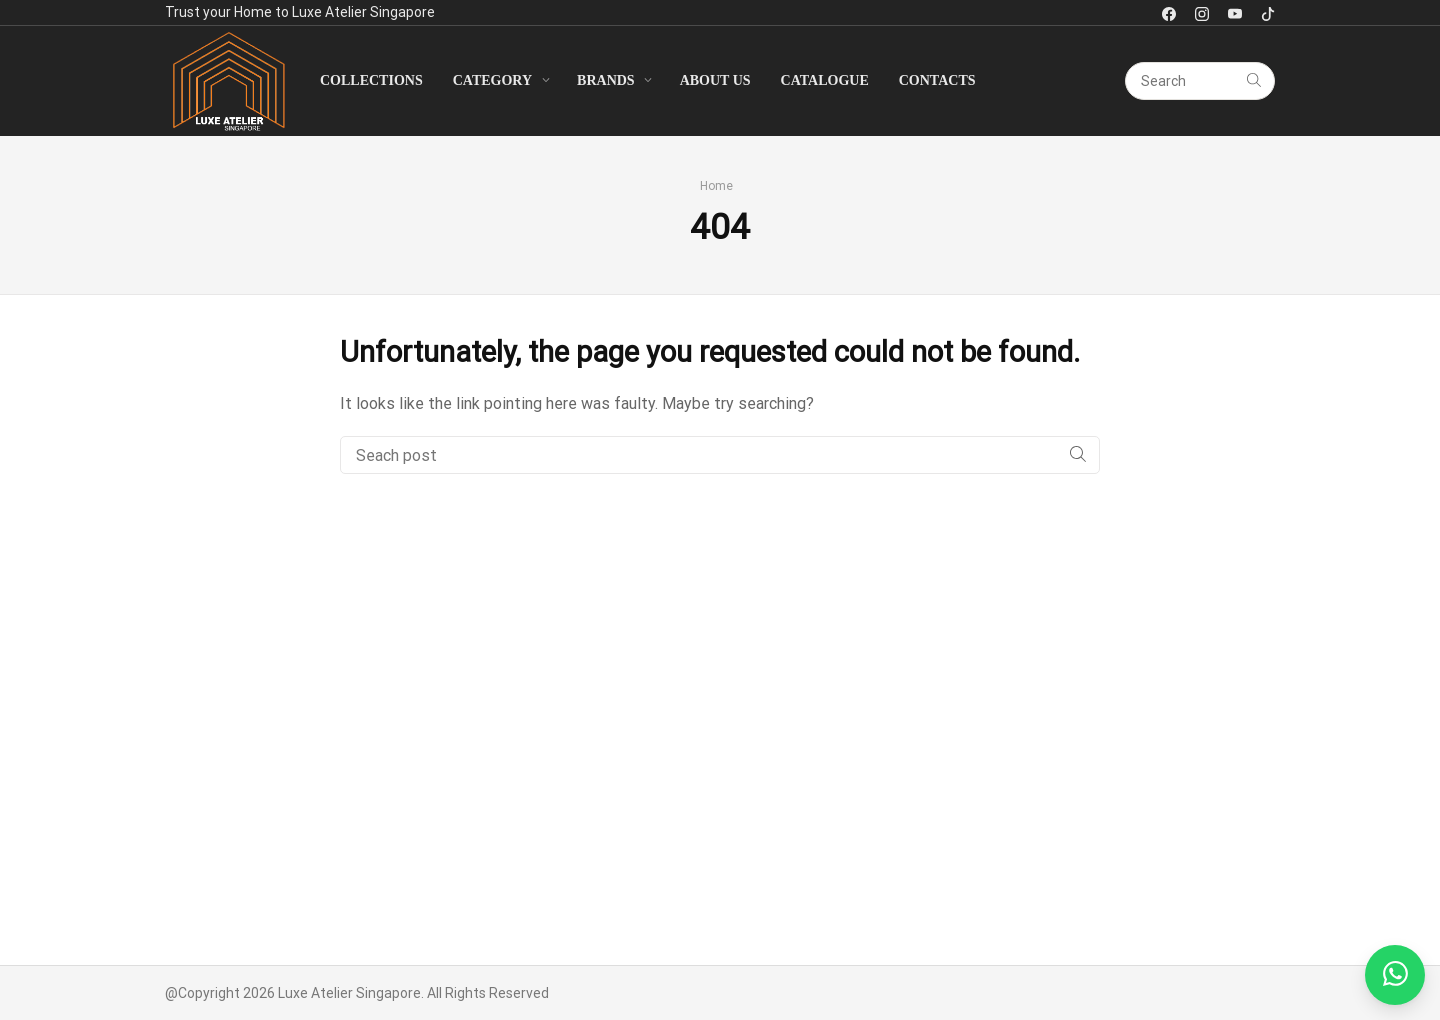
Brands (606, 80)
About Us (715, 80)
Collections (371, 80)
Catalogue (825, 80)
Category (492, 80)
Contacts (937, 80)
